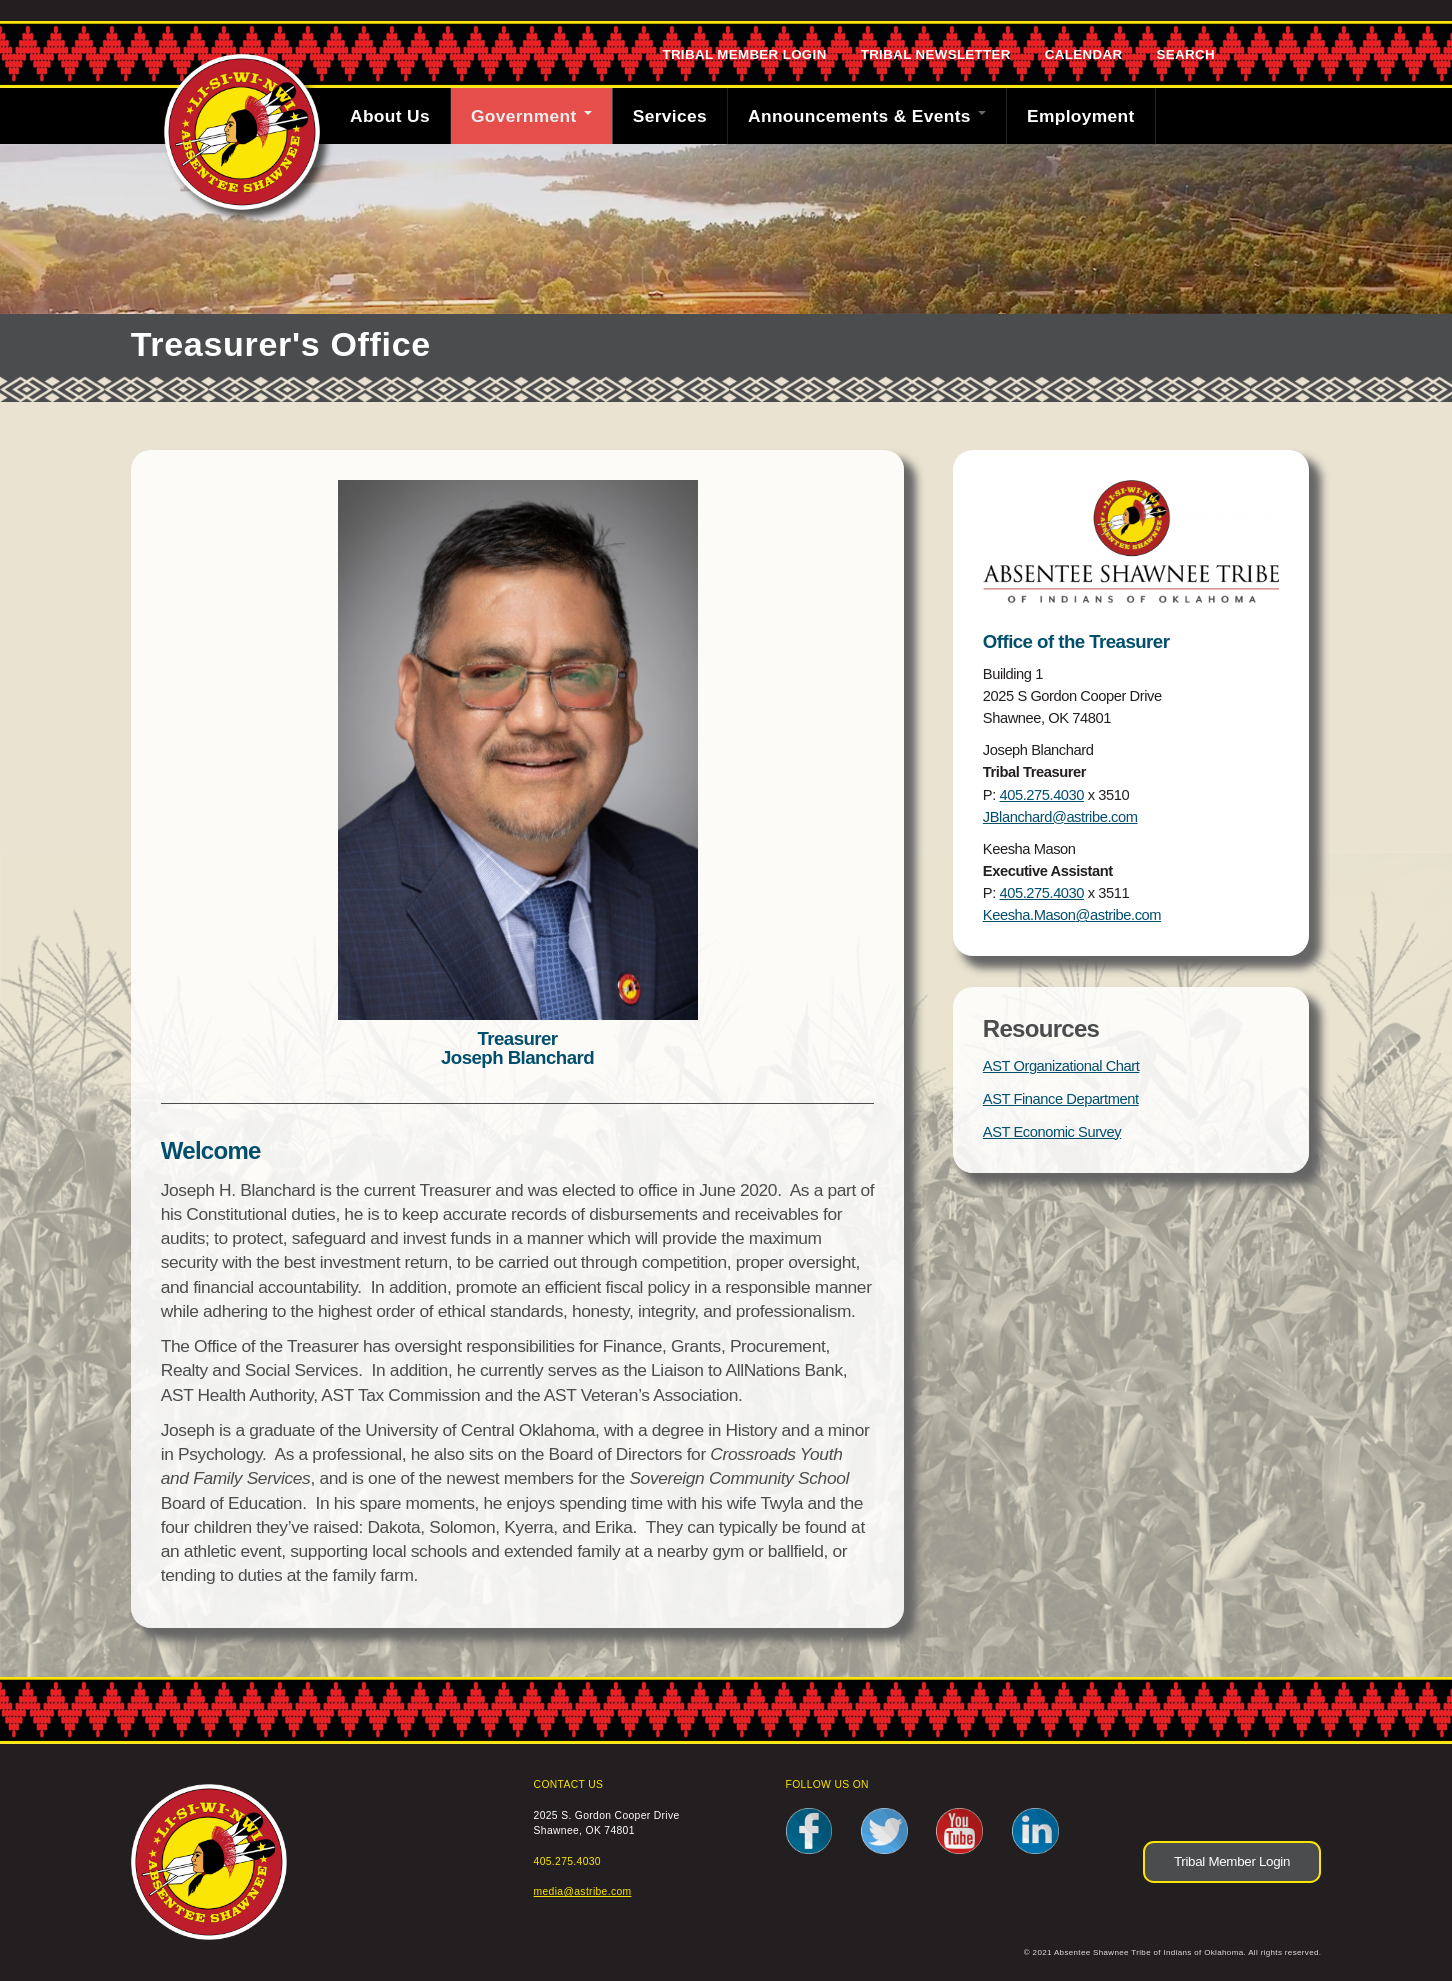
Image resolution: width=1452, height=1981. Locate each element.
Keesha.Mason (1029, 915)
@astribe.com (1119, 915)
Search (1186, 54)
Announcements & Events (867, 116)
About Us (390, 116)
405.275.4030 (1041, 795)
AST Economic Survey (1052, 1132)
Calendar (1084, 54)
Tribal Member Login (744, 54)
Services (670, 116)
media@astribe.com (583, 1891)
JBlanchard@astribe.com (1060, 817)
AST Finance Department (1061, 1099)
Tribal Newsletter (936, 54)
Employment (1081, 116)
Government (531, 116)
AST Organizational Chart (1061, 1066)
